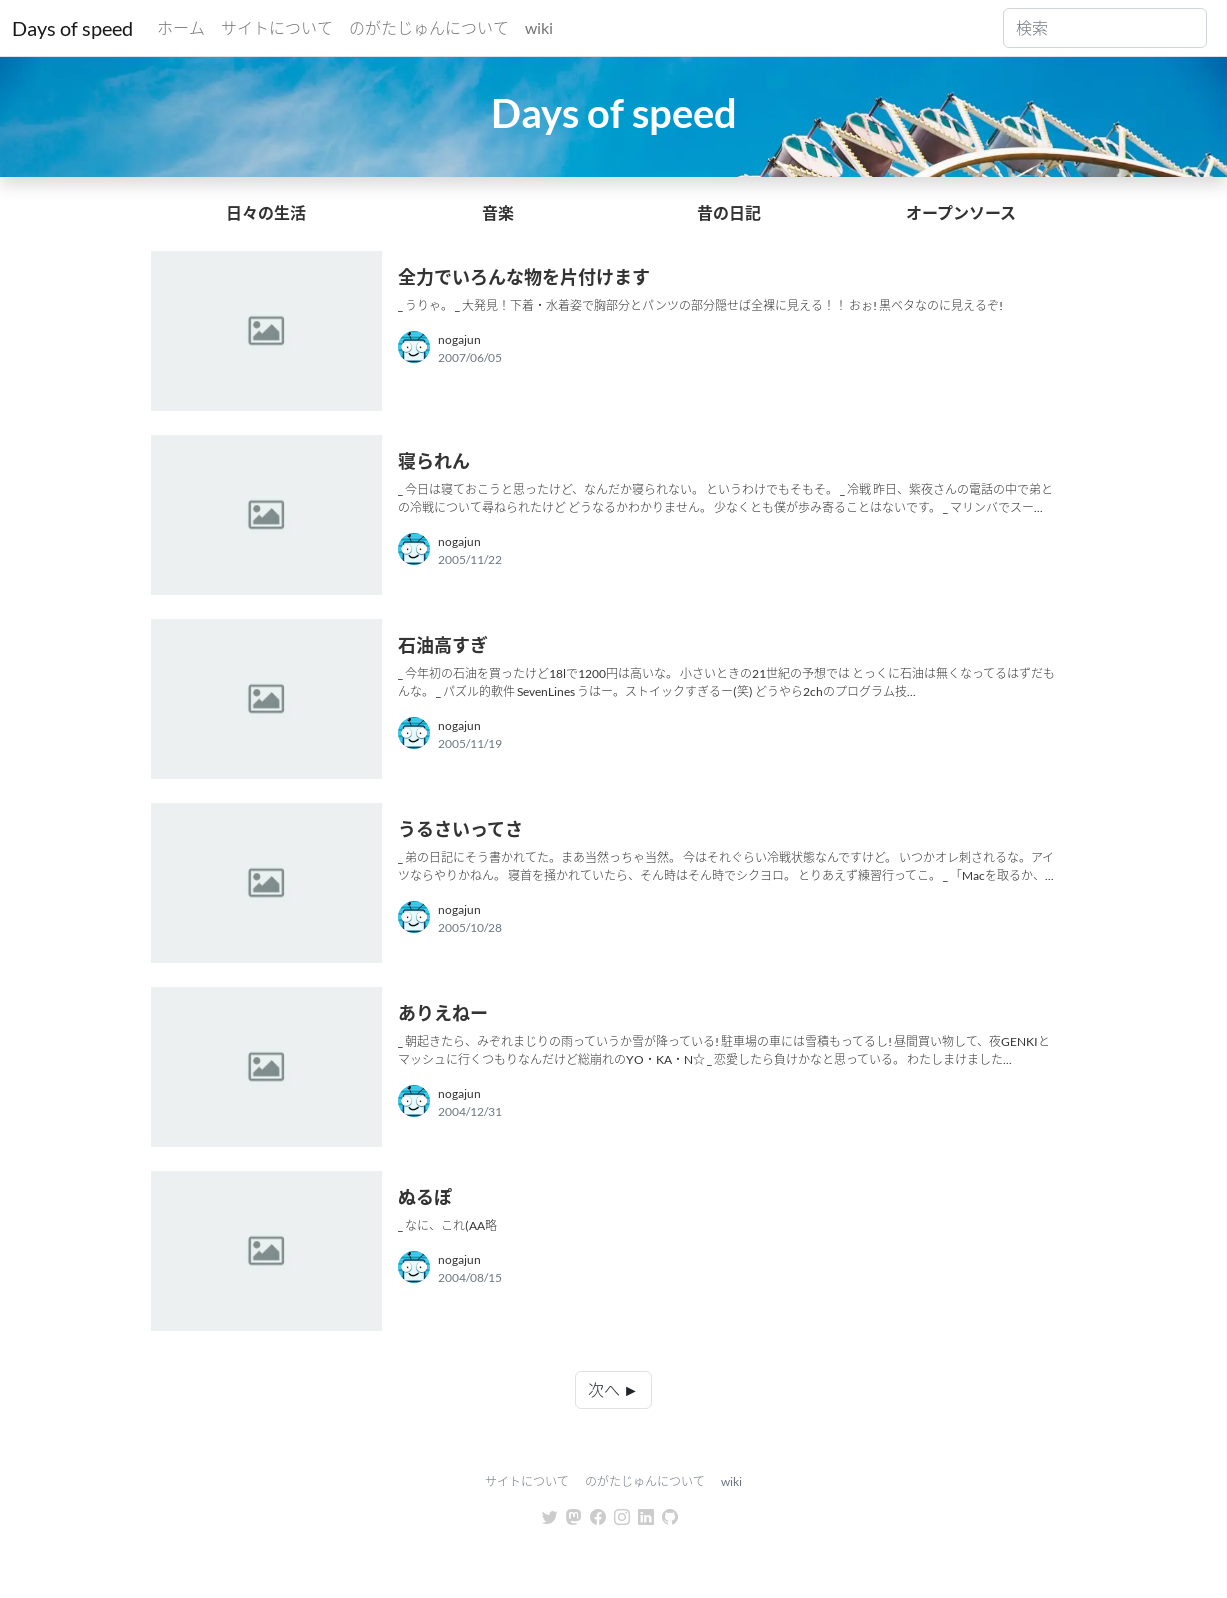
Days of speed (72, 28)
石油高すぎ (443, 645)
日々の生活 (266, 212)
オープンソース (961, 212)
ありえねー (443, 1013)
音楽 (498, 212)
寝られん (434, 461)
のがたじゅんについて (429, 27)
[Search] (1105, 28)
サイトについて (277, 27)
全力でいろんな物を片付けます (524, 277)
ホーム (181, 27)
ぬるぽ (425, 1197)
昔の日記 (729, 212)
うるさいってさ (460, 829)
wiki (539, 27)
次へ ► (613, 1389)
